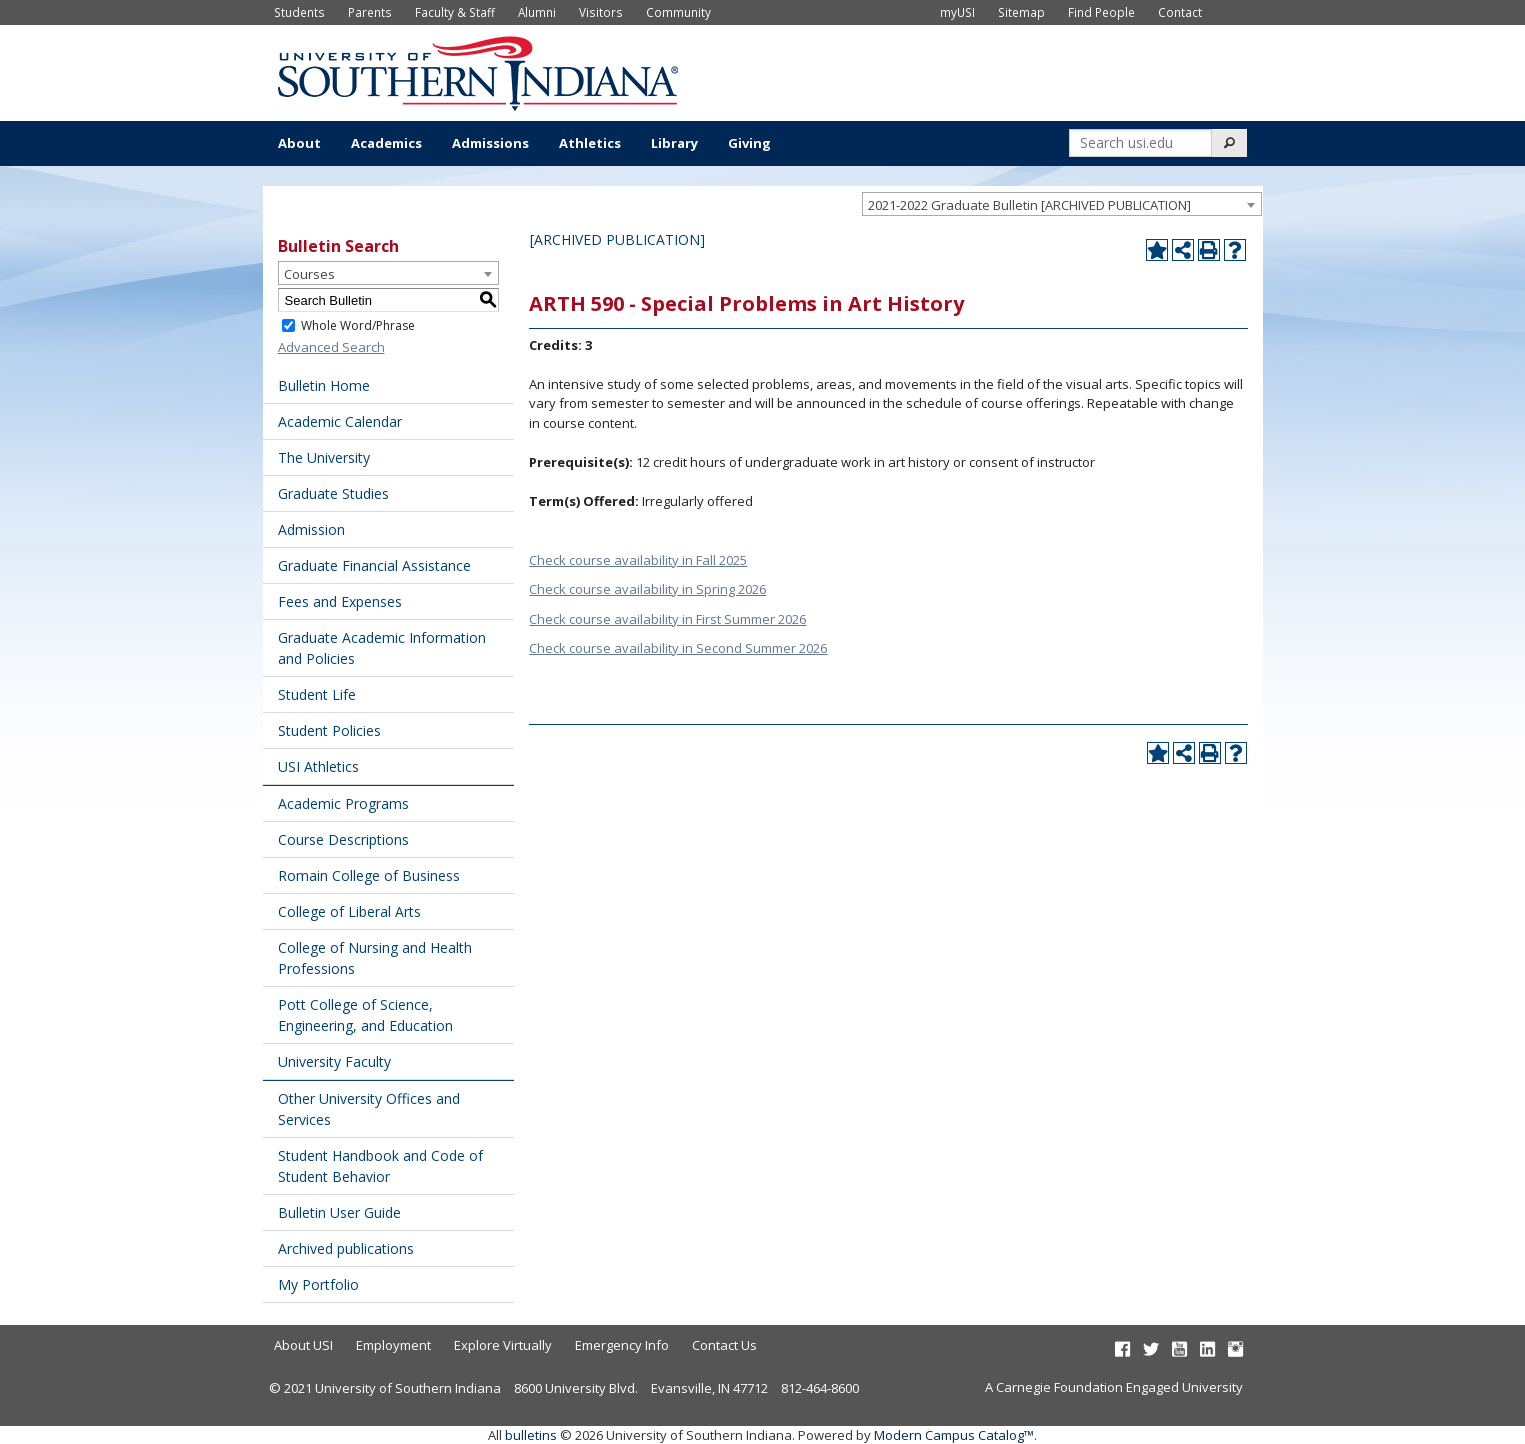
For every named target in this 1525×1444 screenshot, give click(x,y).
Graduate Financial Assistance (374, 565)
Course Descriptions (343, 839)
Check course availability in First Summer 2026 (667, 619)
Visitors (601, 12)
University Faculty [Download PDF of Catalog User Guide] (334, 1061)
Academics (386, 143)
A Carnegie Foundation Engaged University (1114, 1387)
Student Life (317, 694)
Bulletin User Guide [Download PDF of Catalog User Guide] (339, 1212)
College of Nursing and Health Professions (375, 958)
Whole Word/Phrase (358, 325)
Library (674, 143)
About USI (303, 1345)
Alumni (537, 12)
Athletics (590, 143)
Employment (393, 1345)
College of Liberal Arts (349, 911)
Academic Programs (343, 803)
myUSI (957, 12)
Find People (1101, 12)
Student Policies (329, 730)
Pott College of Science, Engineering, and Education (365, 1015)
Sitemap (1021, 12)
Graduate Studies (333, 493)
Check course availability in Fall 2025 (638, 560)
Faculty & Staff (455, 12)
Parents (370, 12)
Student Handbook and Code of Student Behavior (380, 1166)
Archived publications (346, 1248)
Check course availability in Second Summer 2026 (678, 648)
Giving (749, 143)
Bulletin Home (324, 385)
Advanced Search (331, 347)
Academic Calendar (340, 421)
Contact (1180, 12)
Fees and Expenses (340, 601)
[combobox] (1062, 204)
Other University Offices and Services (369, 1109)
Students (299, 12)
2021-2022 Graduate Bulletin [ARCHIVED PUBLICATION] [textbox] (1029, 205)
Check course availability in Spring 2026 (647, 589)
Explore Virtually (503, 1345)
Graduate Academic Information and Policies (382, 648)
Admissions (490, 143)
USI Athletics (318, 766)
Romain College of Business (369, 875)
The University (324, 457)
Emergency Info (622, 1345)
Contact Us (724, 1345)
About (299, 143)
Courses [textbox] (309, 274)
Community (678, 12)
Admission (311, 529)
